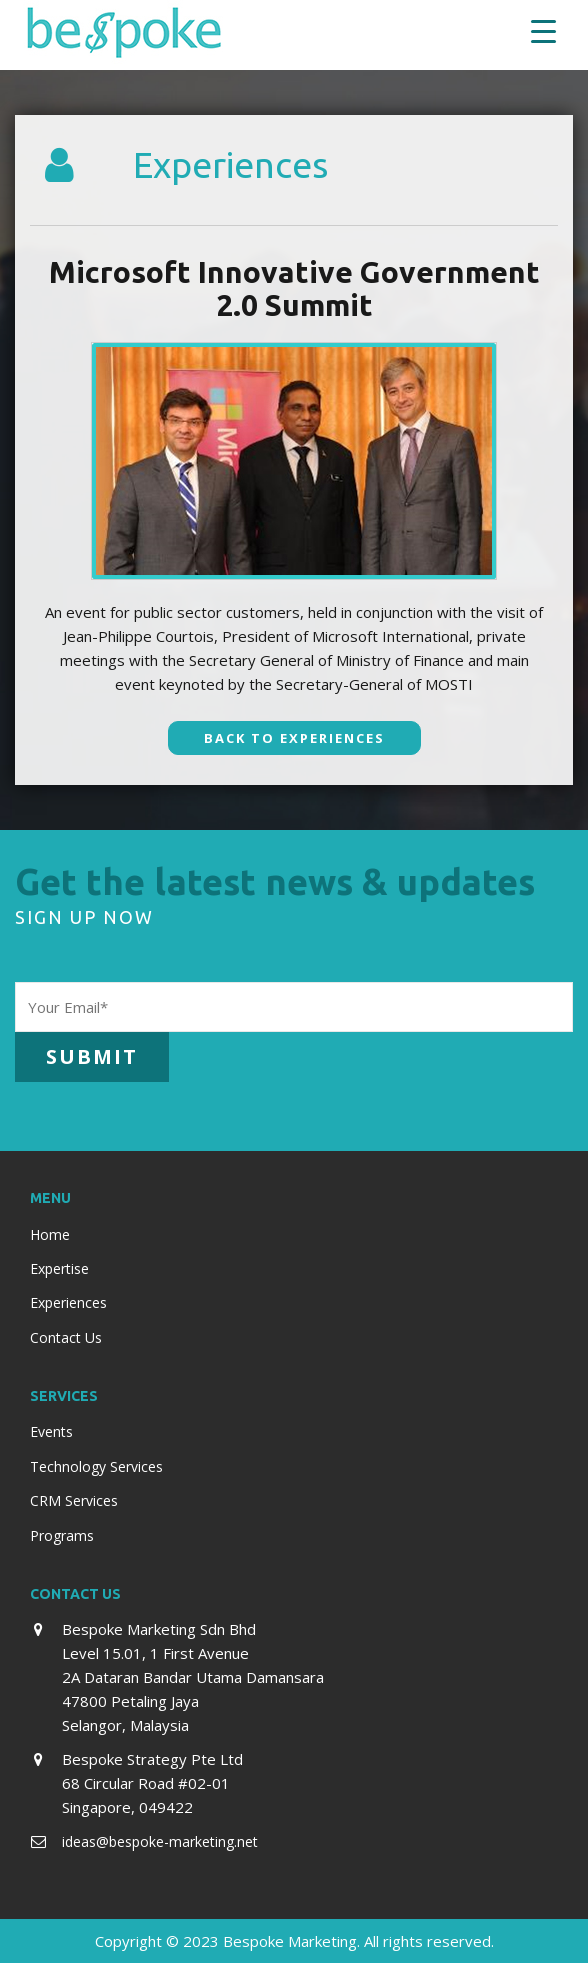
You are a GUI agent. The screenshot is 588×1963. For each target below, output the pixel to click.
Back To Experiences (294, 738)
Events (51, 1431)
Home (50, 1234)
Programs (62, 1535)
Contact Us (66, 1337)
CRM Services (74, 1500)
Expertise (59, 1268)
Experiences (68, 1302)
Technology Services (96, 1466)
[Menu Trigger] (544, 30)
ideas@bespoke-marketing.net (160, 1841)
